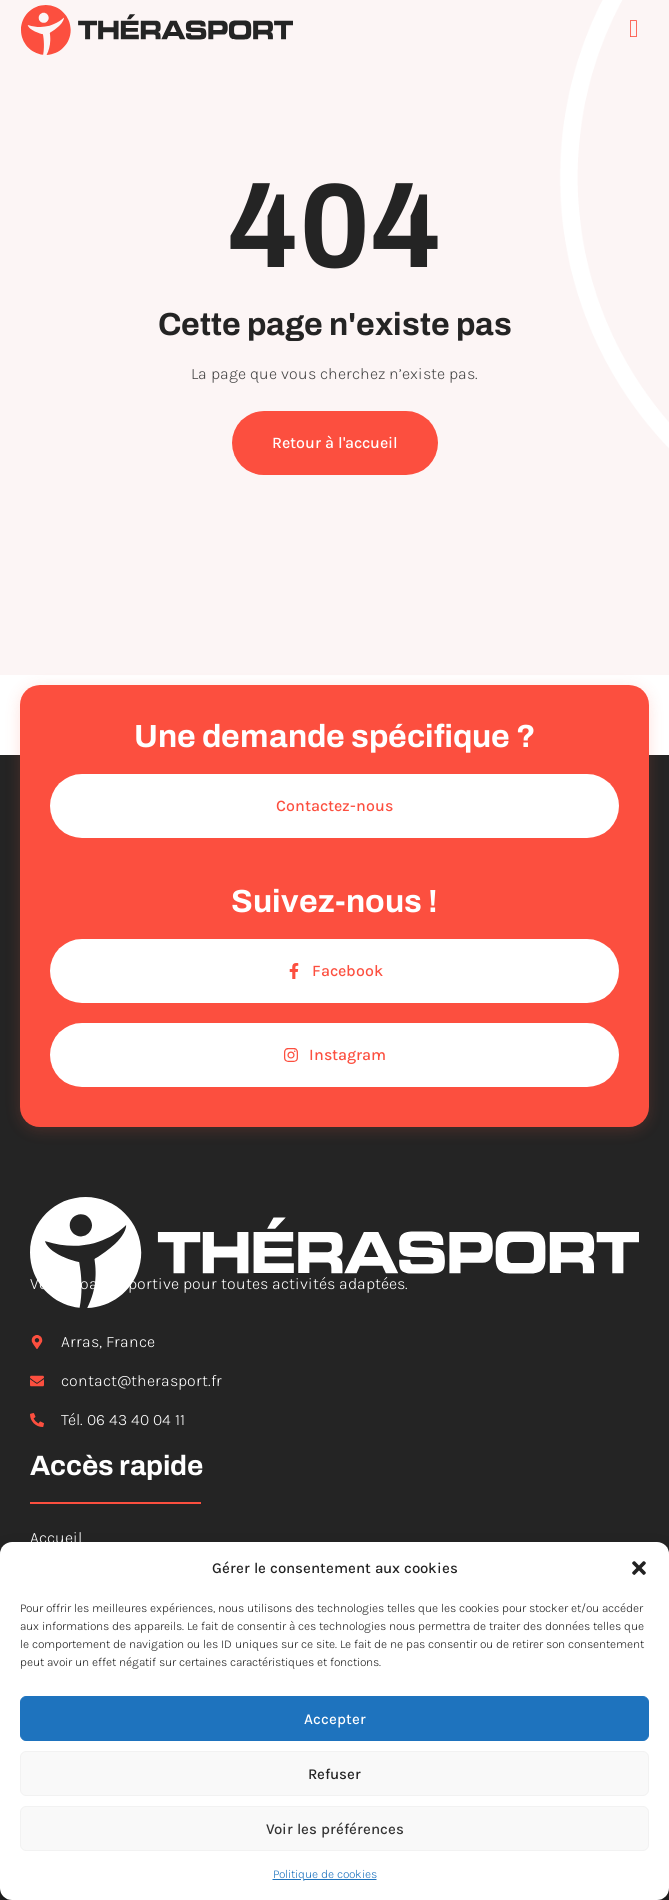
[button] (639, 1568)
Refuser (334, 1774)
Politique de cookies (325, 1874)
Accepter (335, 1719)
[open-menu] (639, 30)
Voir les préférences (335, 1829)
